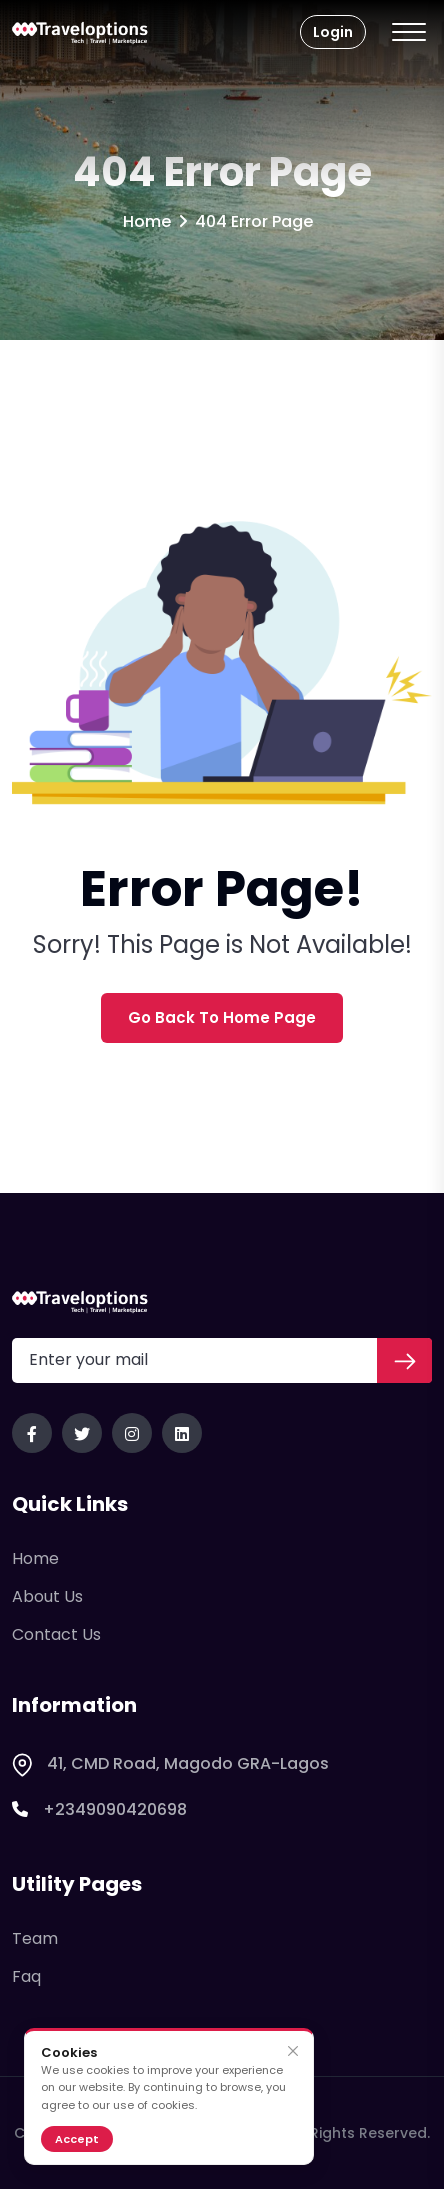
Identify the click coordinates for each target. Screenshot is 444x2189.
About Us (47, 1596)
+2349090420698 (99, 1810)
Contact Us (56, 1634)
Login (333, 32)
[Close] (292, 2051)
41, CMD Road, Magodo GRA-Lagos (170, 1764)
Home (147, 221)
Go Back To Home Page (222, 1017)
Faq (26, 1976)
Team (35, 1938)
